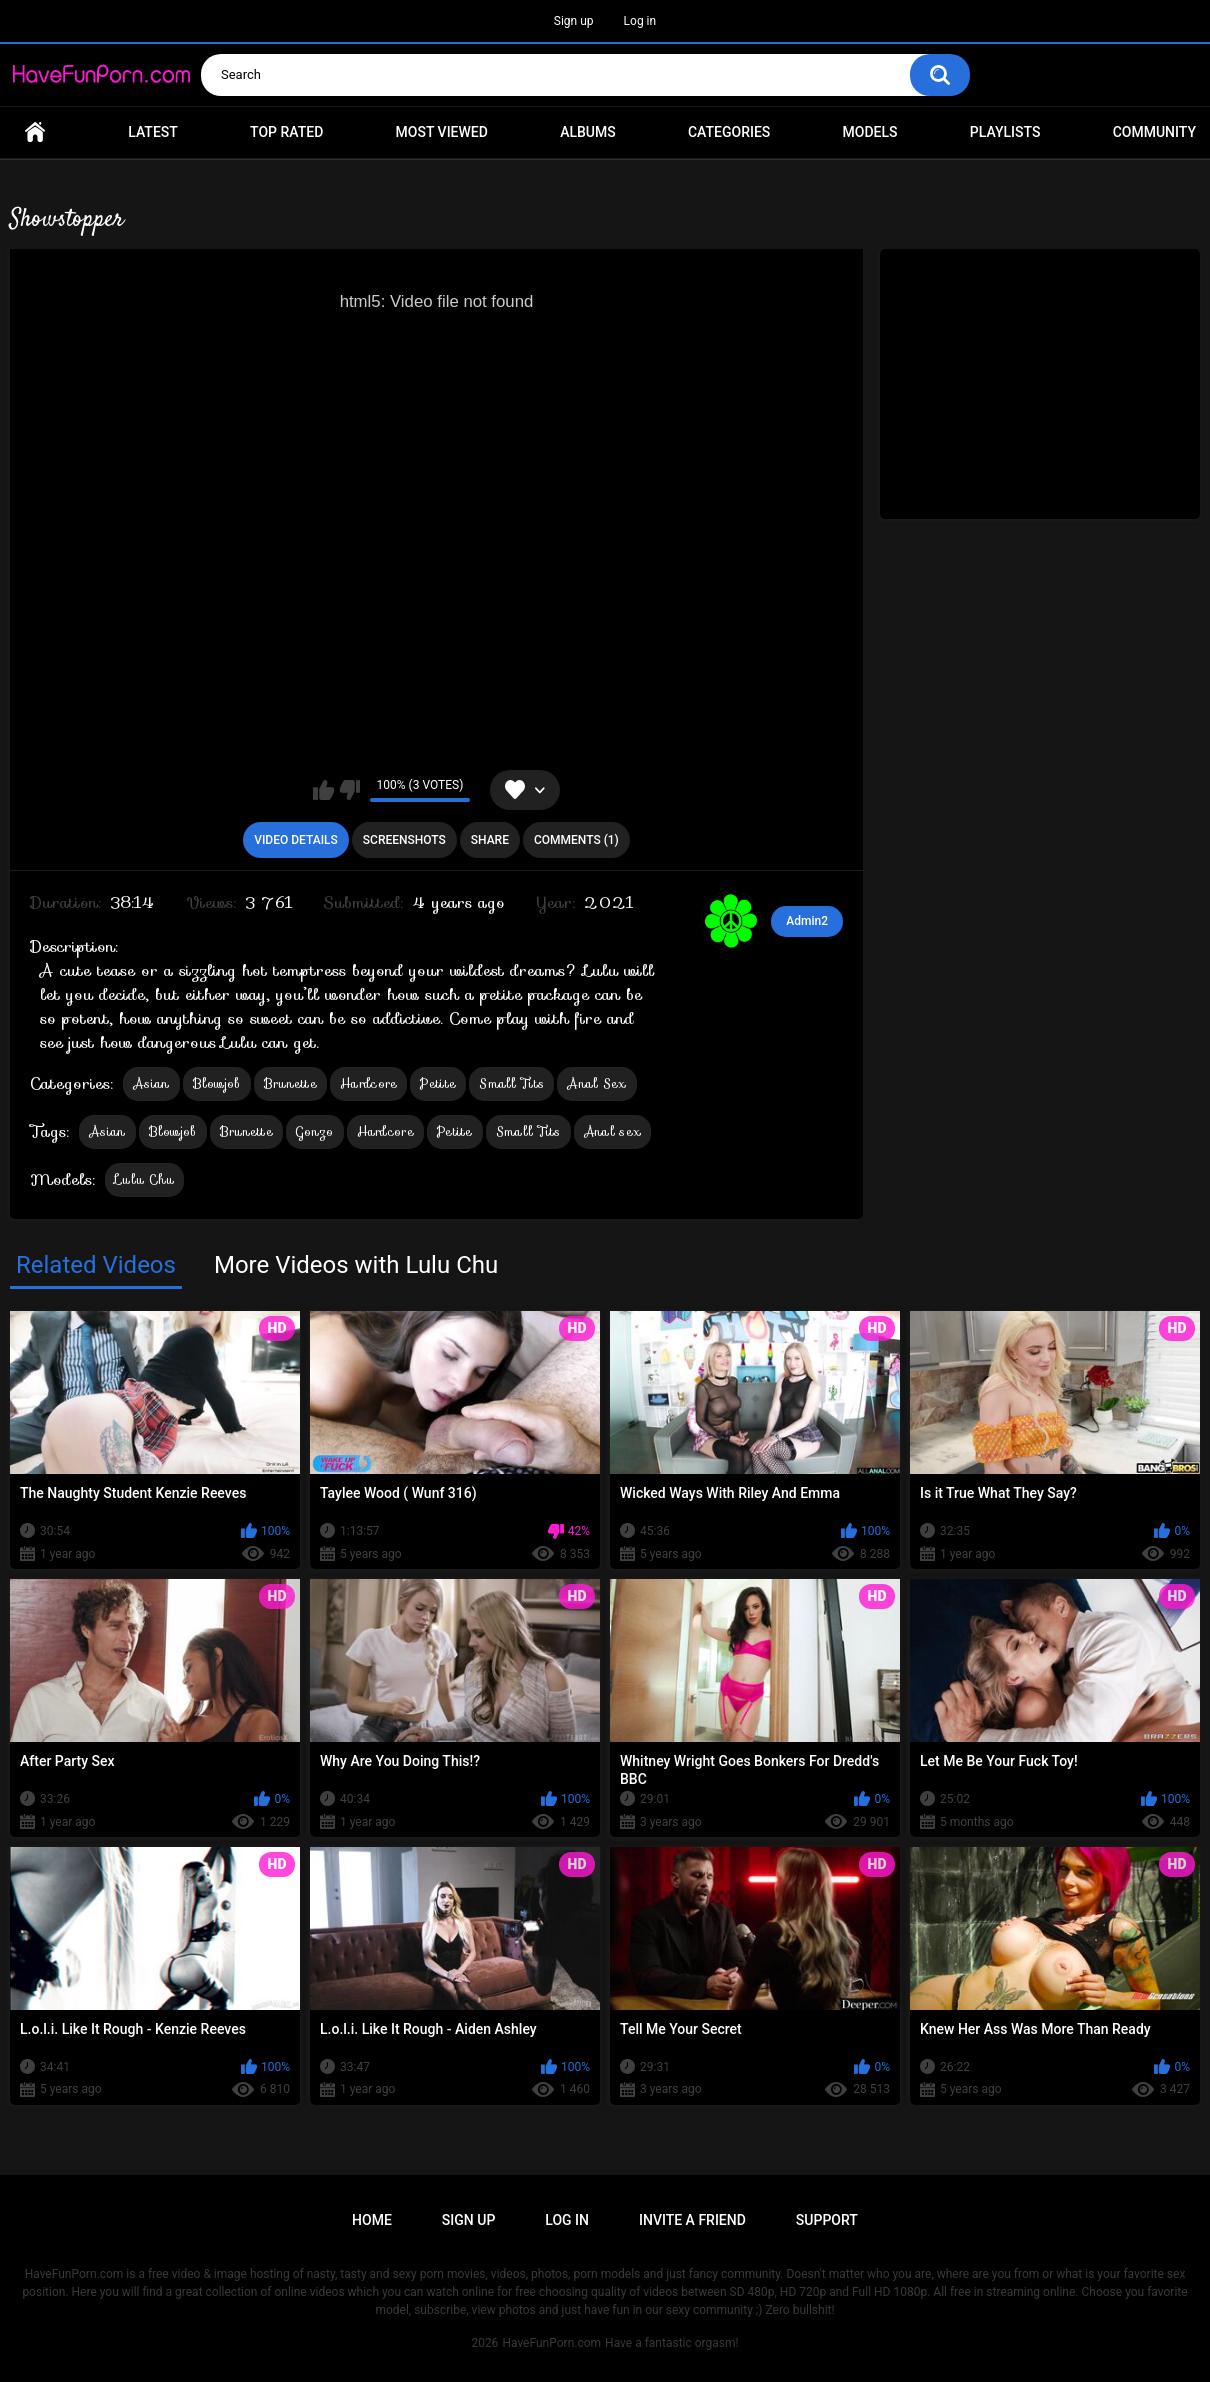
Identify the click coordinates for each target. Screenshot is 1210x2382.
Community (1154, 132)
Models (870, 132)
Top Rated (286, 132)
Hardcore (368, 1083)
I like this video (323, 790)
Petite (438, 1083)
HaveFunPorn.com (551, 2343)
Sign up (574, 21)
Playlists (1005, 132)
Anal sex (612, 1131)
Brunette (290, 1083)
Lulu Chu (144, 1179)
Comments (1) (576, 840)
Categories (729, 132)
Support (827, 2220)
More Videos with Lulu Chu (356, 1265)
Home (35, 132)
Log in (640, 21)
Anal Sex (596, 1083)
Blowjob (217, 1083)
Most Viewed (442, 132)
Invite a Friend (692, 2220)
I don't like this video (349, 790)
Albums (588, 132)
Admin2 (807, 921)
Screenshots (404, 840)
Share (490, 840)
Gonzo (315, 1131)
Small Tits (511, 1083)
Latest (153, 132)
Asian (151, 1083)
